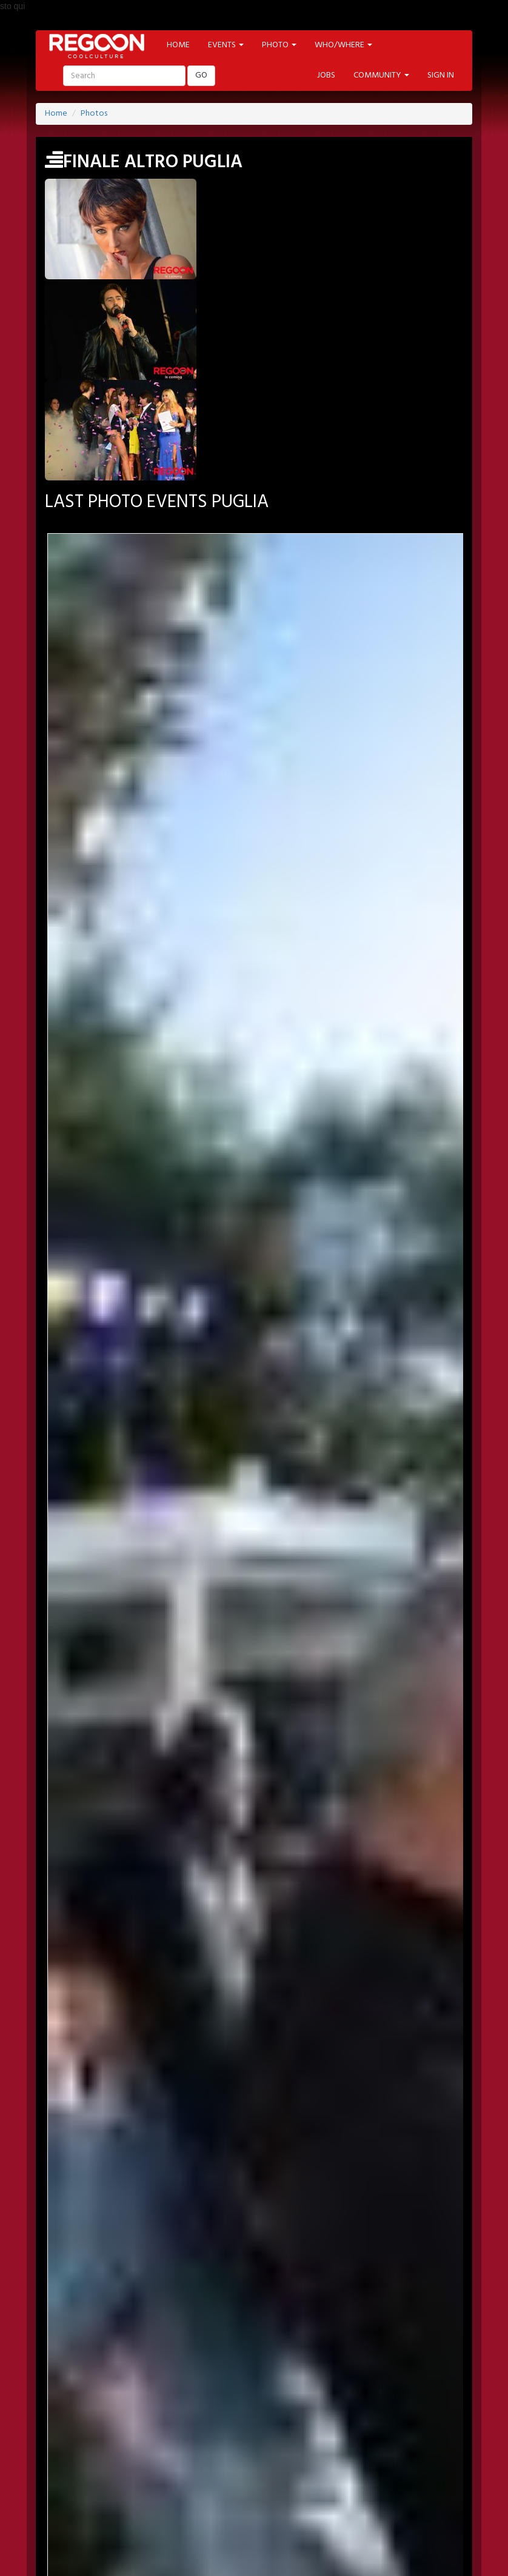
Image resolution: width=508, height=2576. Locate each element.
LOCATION (163, 2436)
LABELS (323, 2436)
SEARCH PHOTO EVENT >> (254, 1228)
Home (56, 114)
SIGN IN (440, 75)
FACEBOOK (82, 2403)
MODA (130, 2468)
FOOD (266, 2468)
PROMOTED (268, 2436)
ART (91, 2468)
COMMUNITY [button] (381, 75)
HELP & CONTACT (254, 2540)
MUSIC (223, 2468)
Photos (94, 114)
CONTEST (393, 2468)
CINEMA (177, 2468)
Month (254, 1033)
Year (254, 1078)
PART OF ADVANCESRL (254, 2525)
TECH (306, 2468)
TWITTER (138, 2403)
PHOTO (369, 2436)
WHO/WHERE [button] (343, 45)
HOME (178, 45)
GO (201, 75)
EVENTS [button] (226, 45)
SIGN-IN (73, 2370)
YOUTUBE (250, 2403)
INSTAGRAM (310, 2403)
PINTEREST (193, 2403)
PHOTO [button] (279, 45)
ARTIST (214, 2436)
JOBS (326, 75)
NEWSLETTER (168, 2370)
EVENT (113, 2436)
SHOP (346, 2468)
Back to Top (50, 2569)
